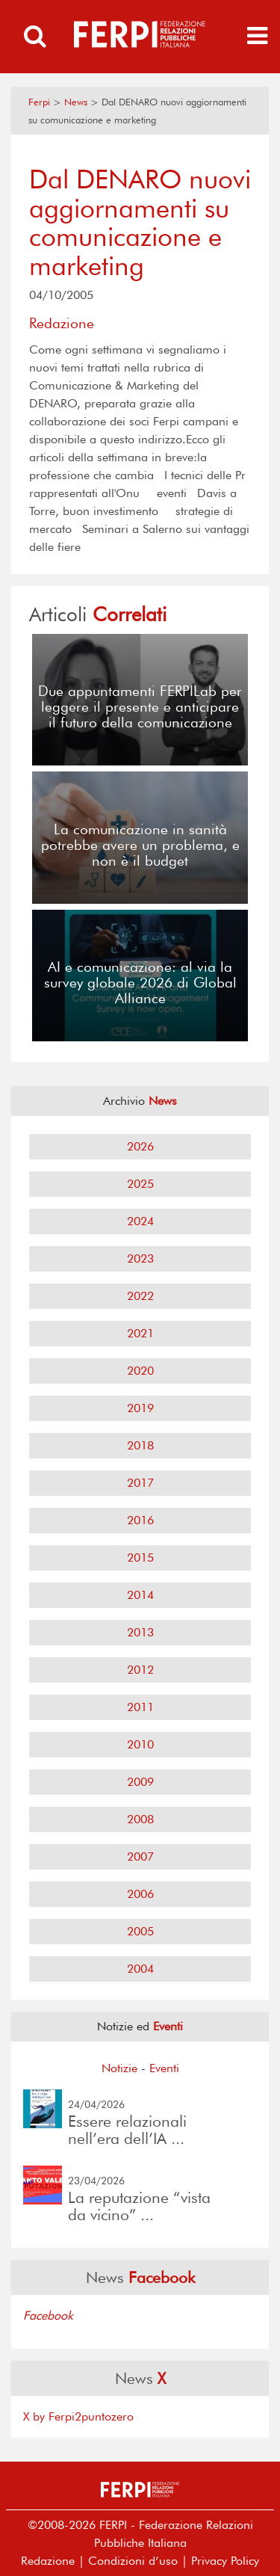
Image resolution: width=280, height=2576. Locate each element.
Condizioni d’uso (133, 2561)
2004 (140, 1969)
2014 (140, 1595)
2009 (140, 1782)
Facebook (48, 2315)
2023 (140, 1258)
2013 (140, 1632)
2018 (140, 1445)
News (75, 102)
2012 (140, 1670)
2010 (140, 1744)
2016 (140, 1520)
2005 (140, 1931)
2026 (140, 1146)
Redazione (48, 2561)
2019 (140, 1408)
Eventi (164, 2068)
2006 (140, 1894)
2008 (140, 1819)
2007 (140, 1856)
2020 (140, 1371)
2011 (140, 1707)
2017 (140, 1483)
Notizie (119, 2068)
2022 (140, 1296)
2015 (140, 1557)
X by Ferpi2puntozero (78, 2416)
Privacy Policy (225, 2561)
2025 (140, 1184)
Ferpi (39, 102)
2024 (140, 1221)
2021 (140, 1333)
